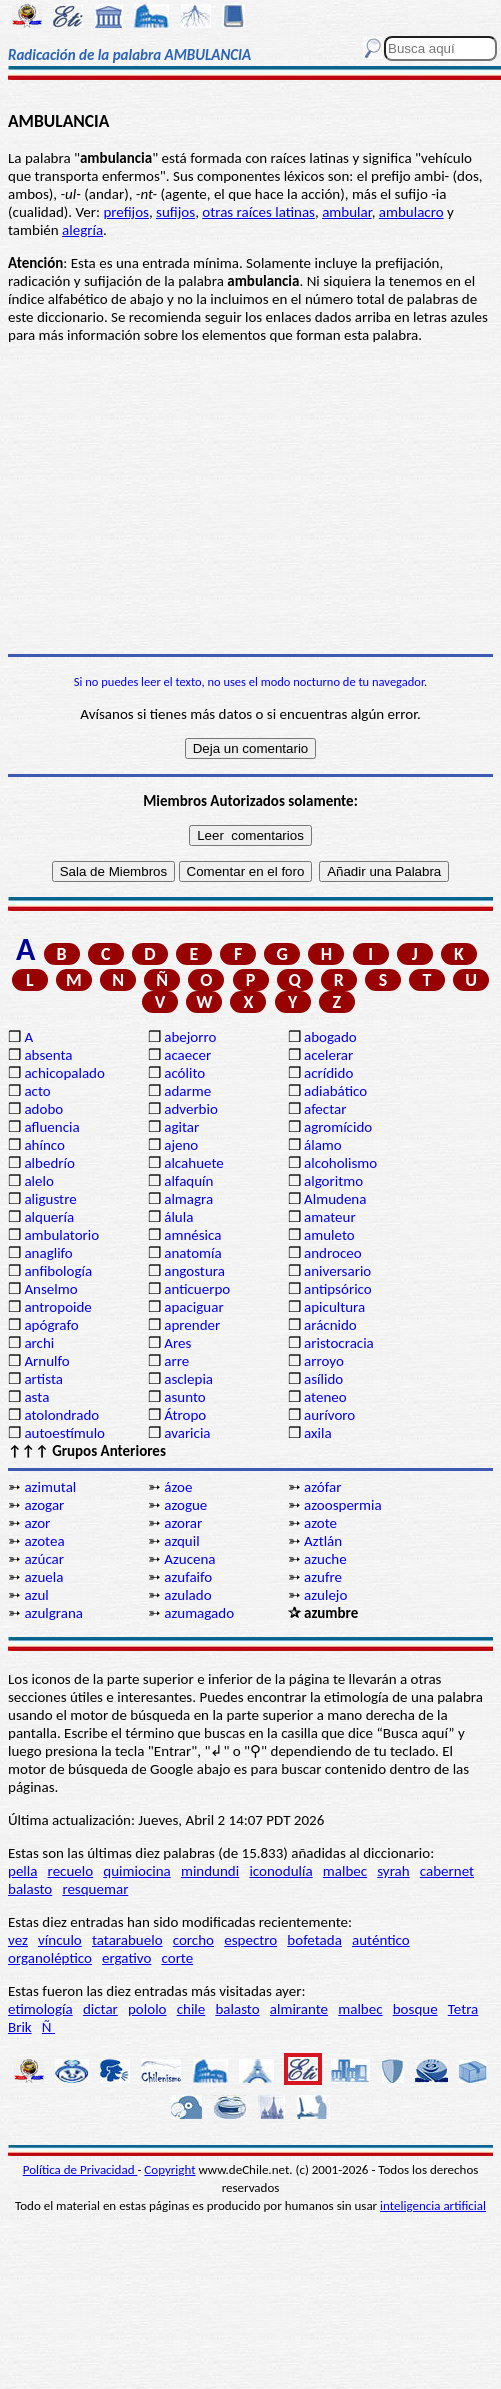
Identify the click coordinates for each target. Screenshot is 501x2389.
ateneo (325, 1397)
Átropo (185, 1415)
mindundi (210, 1871)
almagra (188, 1199)
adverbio (191, 1109)
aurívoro (329, 1415)
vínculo (60, 1940)
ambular (347, 212)
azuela (43, 1577)
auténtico (381, 1940)
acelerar (328, 1055)
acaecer (187, 1055)
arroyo (324, 1361)
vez (18, 1940)
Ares (177, 1343)
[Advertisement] (250, 499)
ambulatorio (61, 1235)
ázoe (178, 1487)
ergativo (126, 1958)
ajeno (181, 1145)
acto (37, 1091)
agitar (181, 1127)
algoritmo (333, 1181)
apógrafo (51, 1325)
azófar (322, 1487)
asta (36, 1397)
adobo (43, 1109)
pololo (147, 2009)
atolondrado (61, 1415)
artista (43, 1379)
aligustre (50, 1199)
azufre (323, 1577)
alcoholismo (340, 1163)
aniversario (337, 1271)
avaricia (187, 1433)
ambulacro (411, 212)
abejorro (190, 1037)
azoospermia (343, 1505)
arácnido (330, 1325)
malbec (345, 1871)
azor (37, 1523)
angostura (194, 1271)
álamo (323, 1145)
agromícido (338, 1127)
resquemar (95, 1889)
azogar (44, 1505)
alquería (49, 1217)
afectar (325, 1109)
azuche (325, 1559)
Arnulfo (46, 1361)
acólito (184, 1073)
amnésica (192, 1235)
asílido (323, 1379)
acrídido (328, 1073)
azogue (185, 1505)
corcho (193, 1940)
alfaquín (188, 1181)
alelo (38, 1181)
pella (22, 1871)
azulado (187, 1595)
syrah (393, 1871)
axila (318, 1433)
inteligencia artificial (433, 2205)
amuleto (329, 1235)
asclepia (188, 1379)
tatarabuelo (127, 1940)
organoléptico (50, 1958)
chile (191, 2009)
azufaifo (188, 1577)
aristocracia (339, 1343)
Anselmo (50, 1289)
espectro (250, 1940)
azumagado (199, 1613)
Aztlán (323, 1541)
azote (320, 1523)
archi (39, 1343)
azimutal (50, 1487)
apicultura (334, 1307)
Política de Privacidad (80, 2169)
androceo (333, 1253)
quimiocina (136, 1871)
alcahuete (194, 1163)
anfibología (58, 1271)
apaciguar (193, 1307)
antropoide (57, 1307)
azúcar (44, 1559)
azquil (181, 1541)
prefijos (126, 212)
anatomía (193, 1253)
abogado (330, 1037)
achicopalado (64, 1073)
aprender (192, 1325)
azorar (183, 1523)
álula (178, 1217)
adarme (187, 1091)
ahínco (44, 1145)
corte (178, 1958)
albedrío (49, 1163)
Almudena (335, 1199)
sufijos (175, 212)
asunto (184, 1397)
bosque (415, 2009)
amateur (330, 1217)
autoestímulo (64, 1433)
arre (176, 1361)
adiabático (335, 1091)
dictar (100, 2009)
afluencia (51, 1127)
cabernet (447, 1871)
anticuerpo (197, 1289)
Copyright (169, 2169)
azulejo (325, 1595)
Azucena (189, 1559)
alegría (82, 230)
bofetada (314, 1940)
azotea (44, 1541)
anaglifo (48, 1253)
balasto (30, 1889)
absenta (48, 1055)
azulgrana (53, 1613)
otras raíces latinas (258, 212)
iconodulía (280, 1871)
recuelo (71, 1871)
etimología (40, 2009)
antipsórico (338, 1289)
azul (36, 1595)
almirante (299, 2009)
